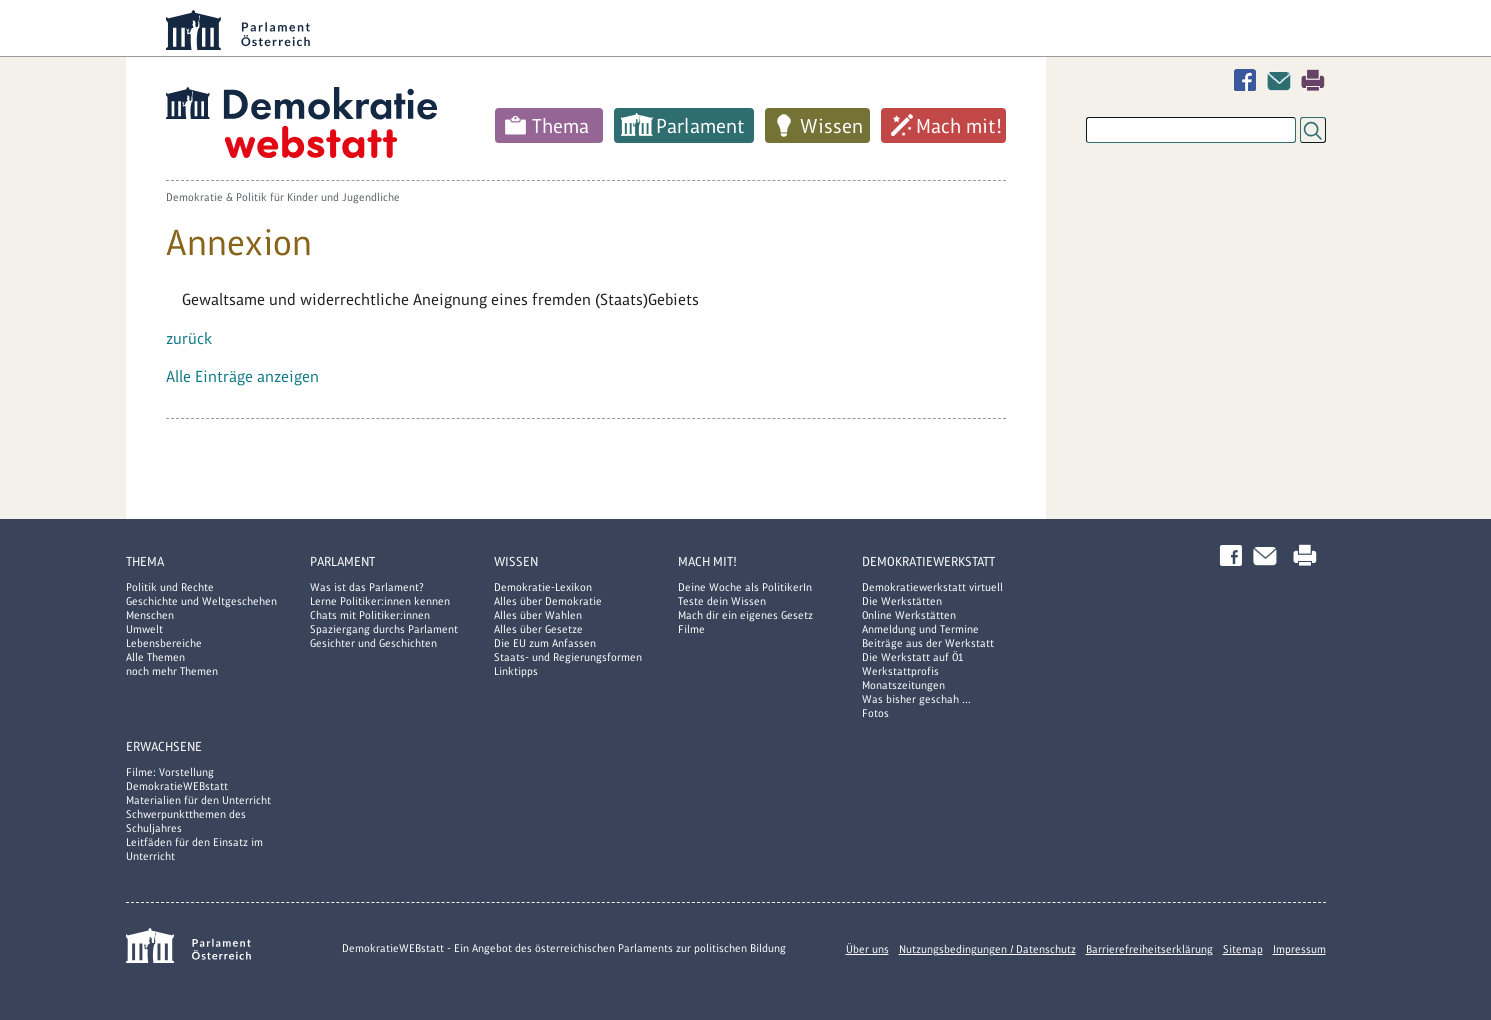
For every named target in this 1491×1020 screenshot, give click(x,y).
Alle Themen (155, 657)
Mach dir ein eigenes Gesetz (745, 615)
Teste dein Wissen (722, 601)
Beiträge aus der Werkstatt (928, 643)
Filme (691, 629)
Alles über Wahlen (538, 615)
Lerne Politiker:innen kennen (380, 601)
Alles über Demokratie (548, 601)
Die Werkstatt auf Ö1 (913, 657)
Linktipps (516, 671)
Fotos (875, 713)
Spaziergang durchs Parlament (384, 629)
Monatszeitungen (903, 685)
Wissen (831, 126)
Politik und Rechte (170, 587)
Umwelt (144, 629)
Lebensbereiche (164, 643)
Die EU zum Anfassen (545, 643)
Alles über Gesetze (538, 629)
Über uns (867, 949)
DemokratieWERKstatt (928, 561)
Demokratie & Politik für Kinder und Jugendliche (283, 197)
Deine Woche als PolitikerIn (745, 587)
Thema (560, 126)
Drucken (1313, 80)
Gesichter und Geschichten (373, 643)
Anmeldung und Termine (920, 629)
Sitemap (1243, 949)
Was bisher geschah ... (916, 699)
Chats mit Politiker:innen (370, 615)
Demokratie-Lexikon (543, 587)
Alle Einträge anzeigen (242, 376)
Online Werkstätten (909, 615)
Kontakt (1283, 80)
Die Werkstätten (902, 601)
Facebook (1249, 80)
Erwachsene (164, 746)
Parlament (700, 126)
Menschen (150, 615)
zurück (189, 338)
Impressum (1299, 949)
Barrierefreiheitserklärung (1149, 949)
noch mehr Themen (172, 671)
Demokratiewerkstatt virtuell (932, 587)
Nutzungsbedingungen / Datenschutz (987, 949)
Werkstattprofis (900, 671)
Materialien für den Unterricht (198, 800)
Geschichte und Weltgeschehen (201, 601)
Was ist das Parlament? (367, 587)
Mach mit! (959, 126)
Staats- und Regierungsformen (568, 657)
